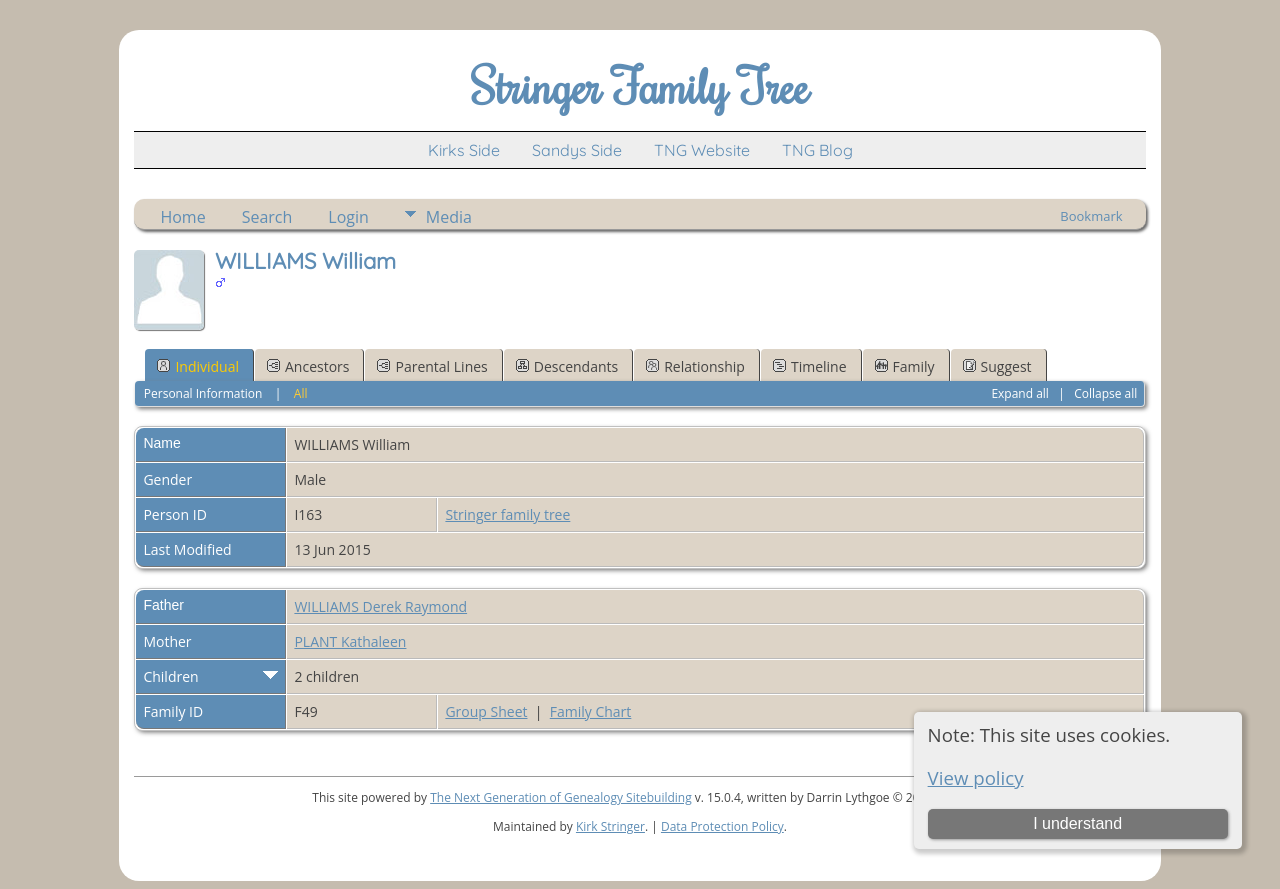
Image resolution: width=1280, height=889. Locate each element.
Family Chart (591, 711)
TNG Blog (817, 150)
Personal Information (203, 393)
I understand (1077, 823)
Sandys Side (577, 150)
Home (182, 217)
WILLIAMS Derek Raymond (380, 606)
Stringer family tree (507, 514)
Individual (198, 366)
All (301, 393)
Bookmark (1091, 216)
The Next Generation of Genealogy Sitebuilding (561, 797)
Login (348, 217)
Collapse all (1105, 393)
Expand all (1020, 393)
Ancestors (308, 366)
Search (267, 217)
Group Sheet (486, 711)
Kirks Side (464, 150)
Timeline (810, 366)
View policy (976, 777)
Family (905, 366)
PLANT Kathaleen (350, 641)
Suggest (997, 366)
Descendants (567, 366)
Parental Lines (432, 366)
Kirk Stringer (610, 826)
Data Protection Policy (722, 826)
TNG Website (702, 150)
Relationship (695, 366)
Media (449, 217)
